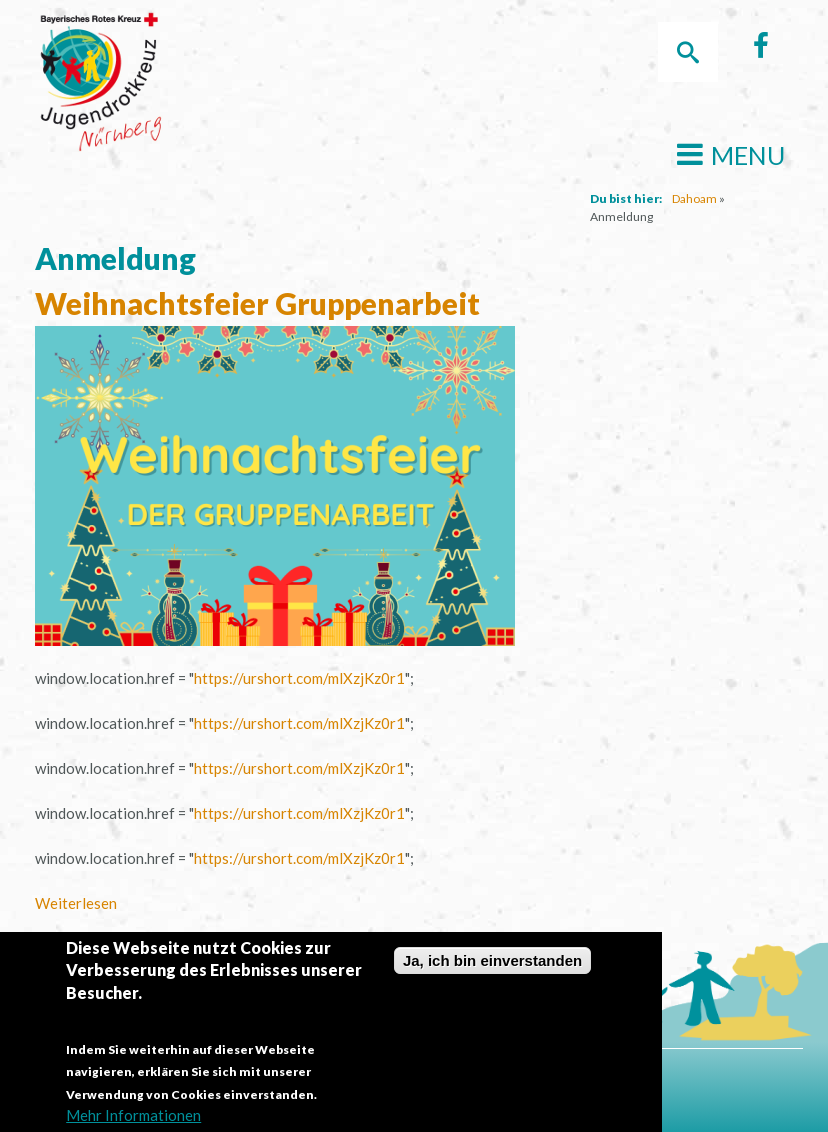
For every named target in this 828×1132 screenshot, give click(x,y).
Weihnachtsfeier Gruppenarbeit (257, 303)
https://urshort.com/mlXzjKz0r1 (299, 678)
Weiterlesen (76, 903)
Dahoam (694, 198)
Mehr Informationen (133, 1121)
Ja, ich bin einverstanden (492, 966)
